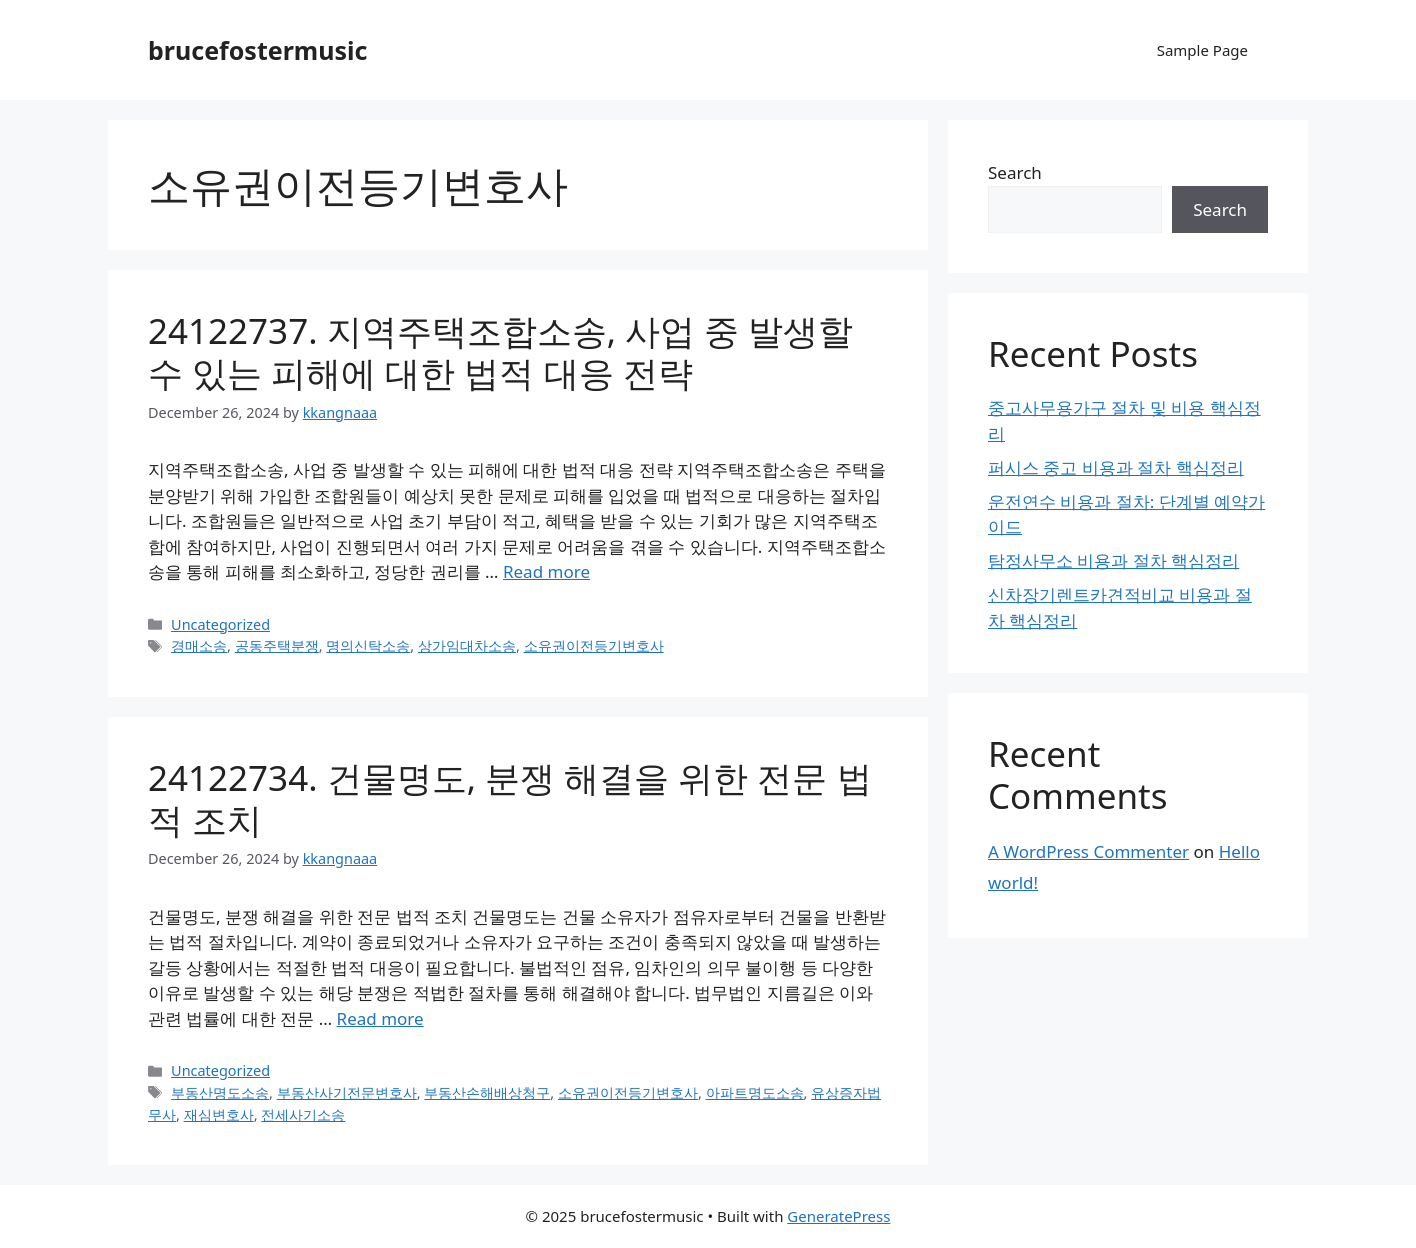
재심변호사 (219, 1114)
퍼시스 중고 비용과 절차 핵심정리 (1116, 467)
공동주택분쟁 (277, 645)
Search (1015, 172)
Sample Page (1202, 50)
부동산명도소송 (220, 1092)
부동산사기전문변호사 (347, 1092)
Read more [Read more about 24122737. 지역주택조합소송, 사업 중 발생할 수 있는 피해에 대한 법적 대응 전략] (546, 571)
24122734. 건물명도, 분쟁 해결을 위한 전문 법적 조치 (510, 798)
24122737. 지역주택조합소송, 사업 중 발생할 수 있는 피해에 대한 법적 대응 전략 (500, 351)
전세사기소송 (303, 1114)
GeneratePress (838, 1216)
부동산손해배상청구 (487, 1092)
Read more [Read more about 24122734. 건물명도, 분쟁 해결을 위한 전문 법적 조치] (380, 1018)
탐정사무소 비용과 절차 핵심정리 (1113, 560)
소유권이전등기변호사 (594, 645)
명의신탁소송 (368, 645)
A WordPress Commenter (1088, 851)
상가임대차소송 (467, 645)
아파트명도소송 (755, 1092)
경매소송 (199, 645)
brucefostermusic (257, 50)
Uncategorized (220, 624)
